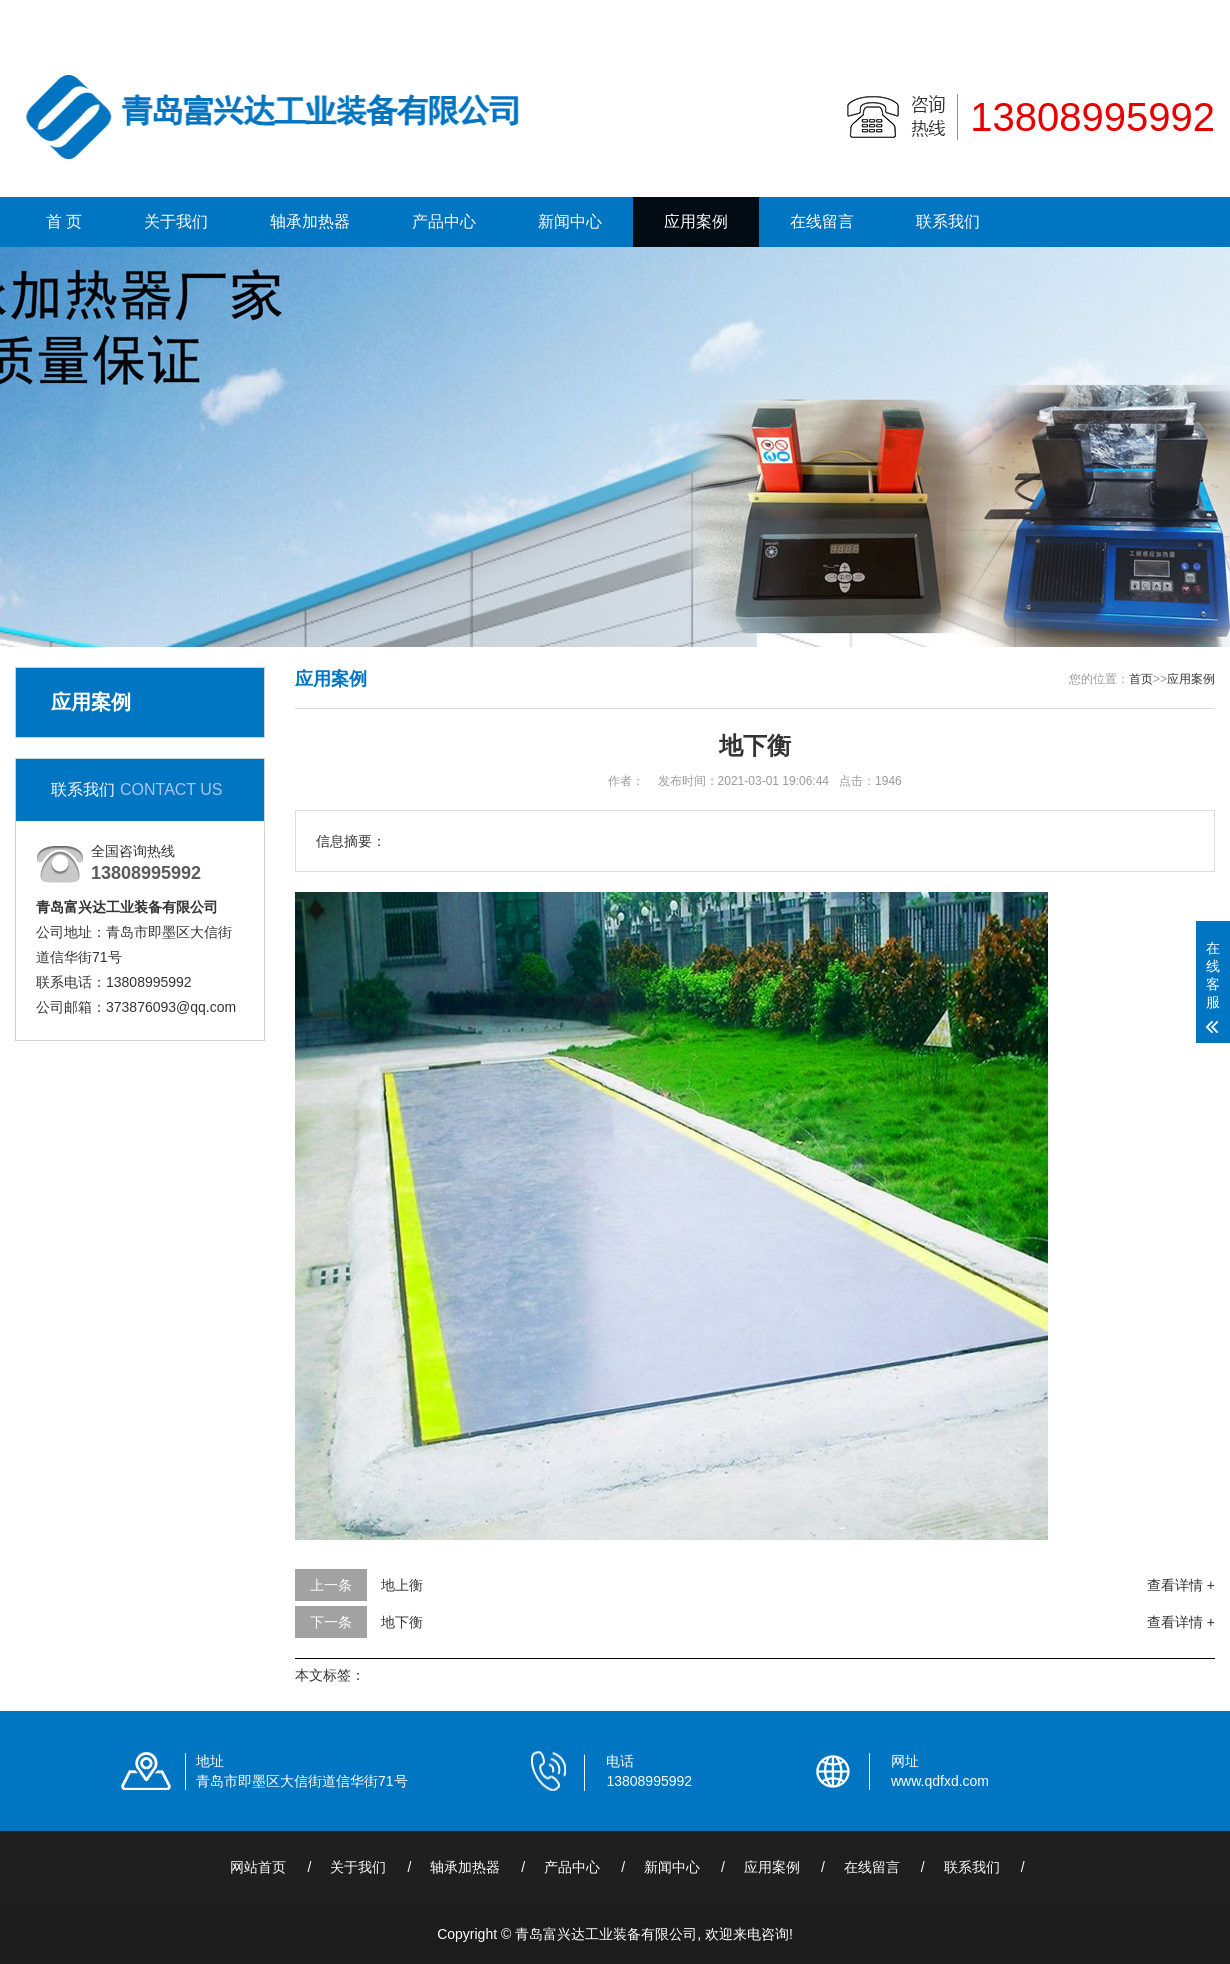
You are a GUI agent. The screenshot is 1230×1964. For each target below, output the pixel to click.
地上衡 (402, 1585)
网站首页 (258, 1867)
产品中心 (444, 221)
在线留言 (822, 221)
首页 (1141, 679)
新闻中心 (570, 221)
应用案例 (696, 221)
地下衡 (402, 1622)
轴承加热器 (310, 221)
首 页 (64, 221)
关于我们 (176, 221)
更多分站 (1187, 16)
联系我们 (1110, 16)
